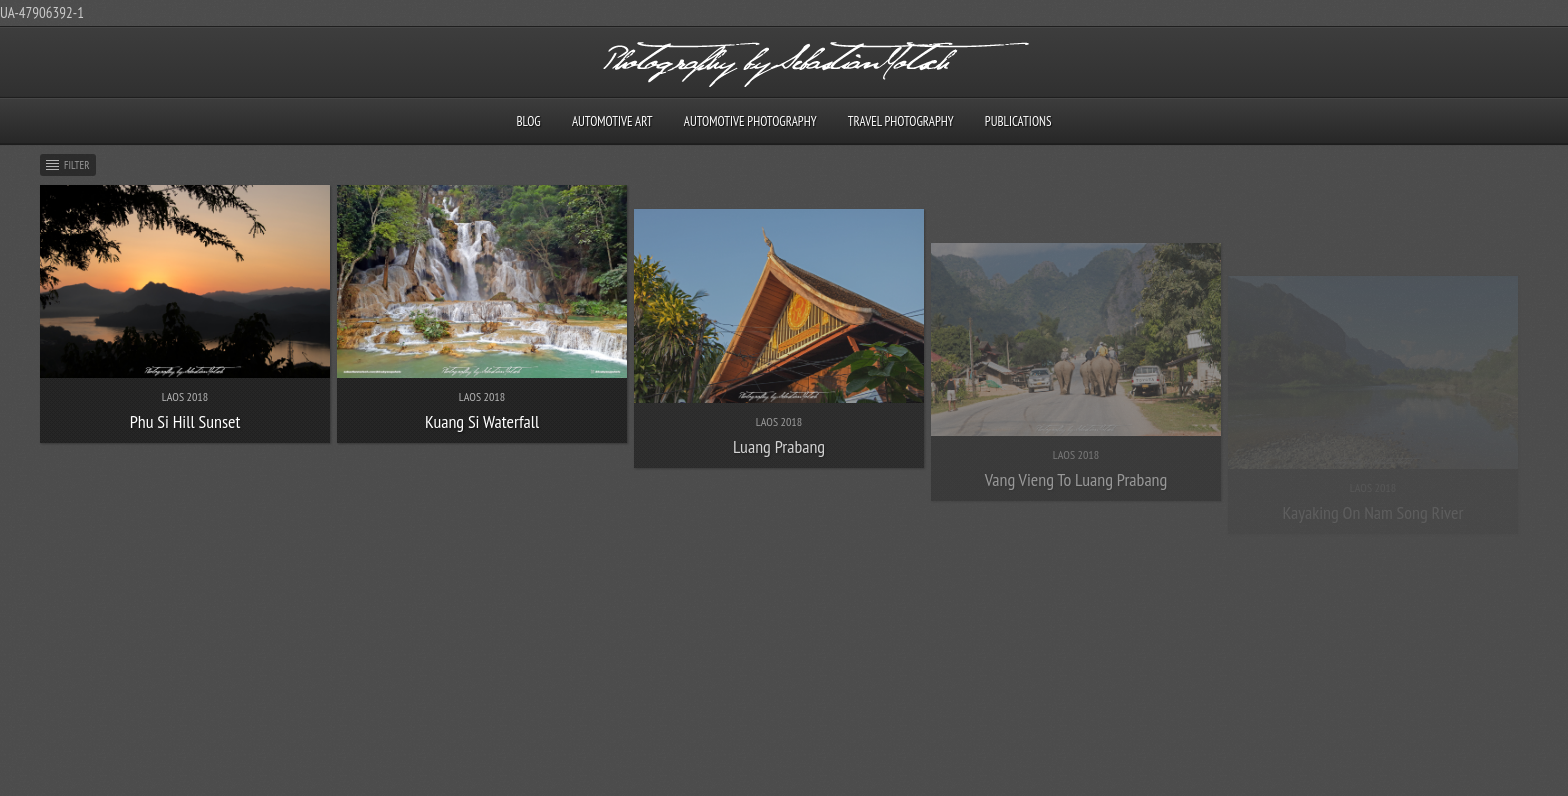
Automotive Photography (750, 121)
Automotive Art (612, 121)
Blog (528, 121)
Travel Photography (901, 121)
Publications (1018, 121)
